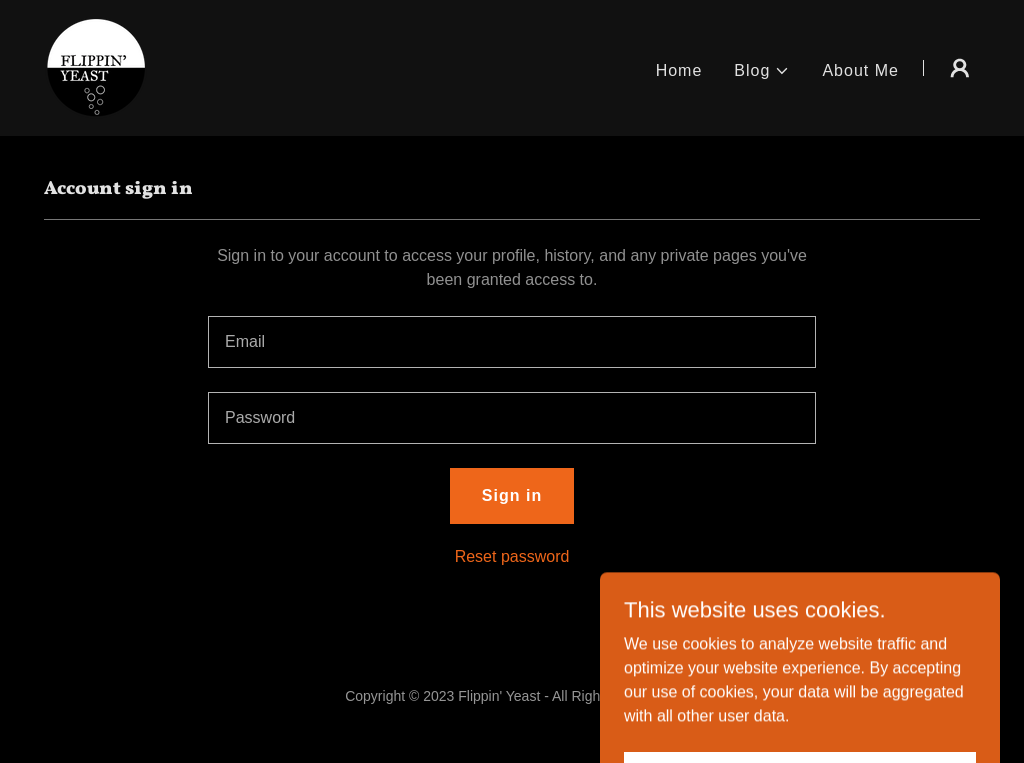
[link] (96, 66)
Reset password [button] (512, 556)
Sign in (512, 495)
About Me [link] (860, 70)
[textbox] (512, 342)
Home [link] (679, 70)
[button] (762, 71)
